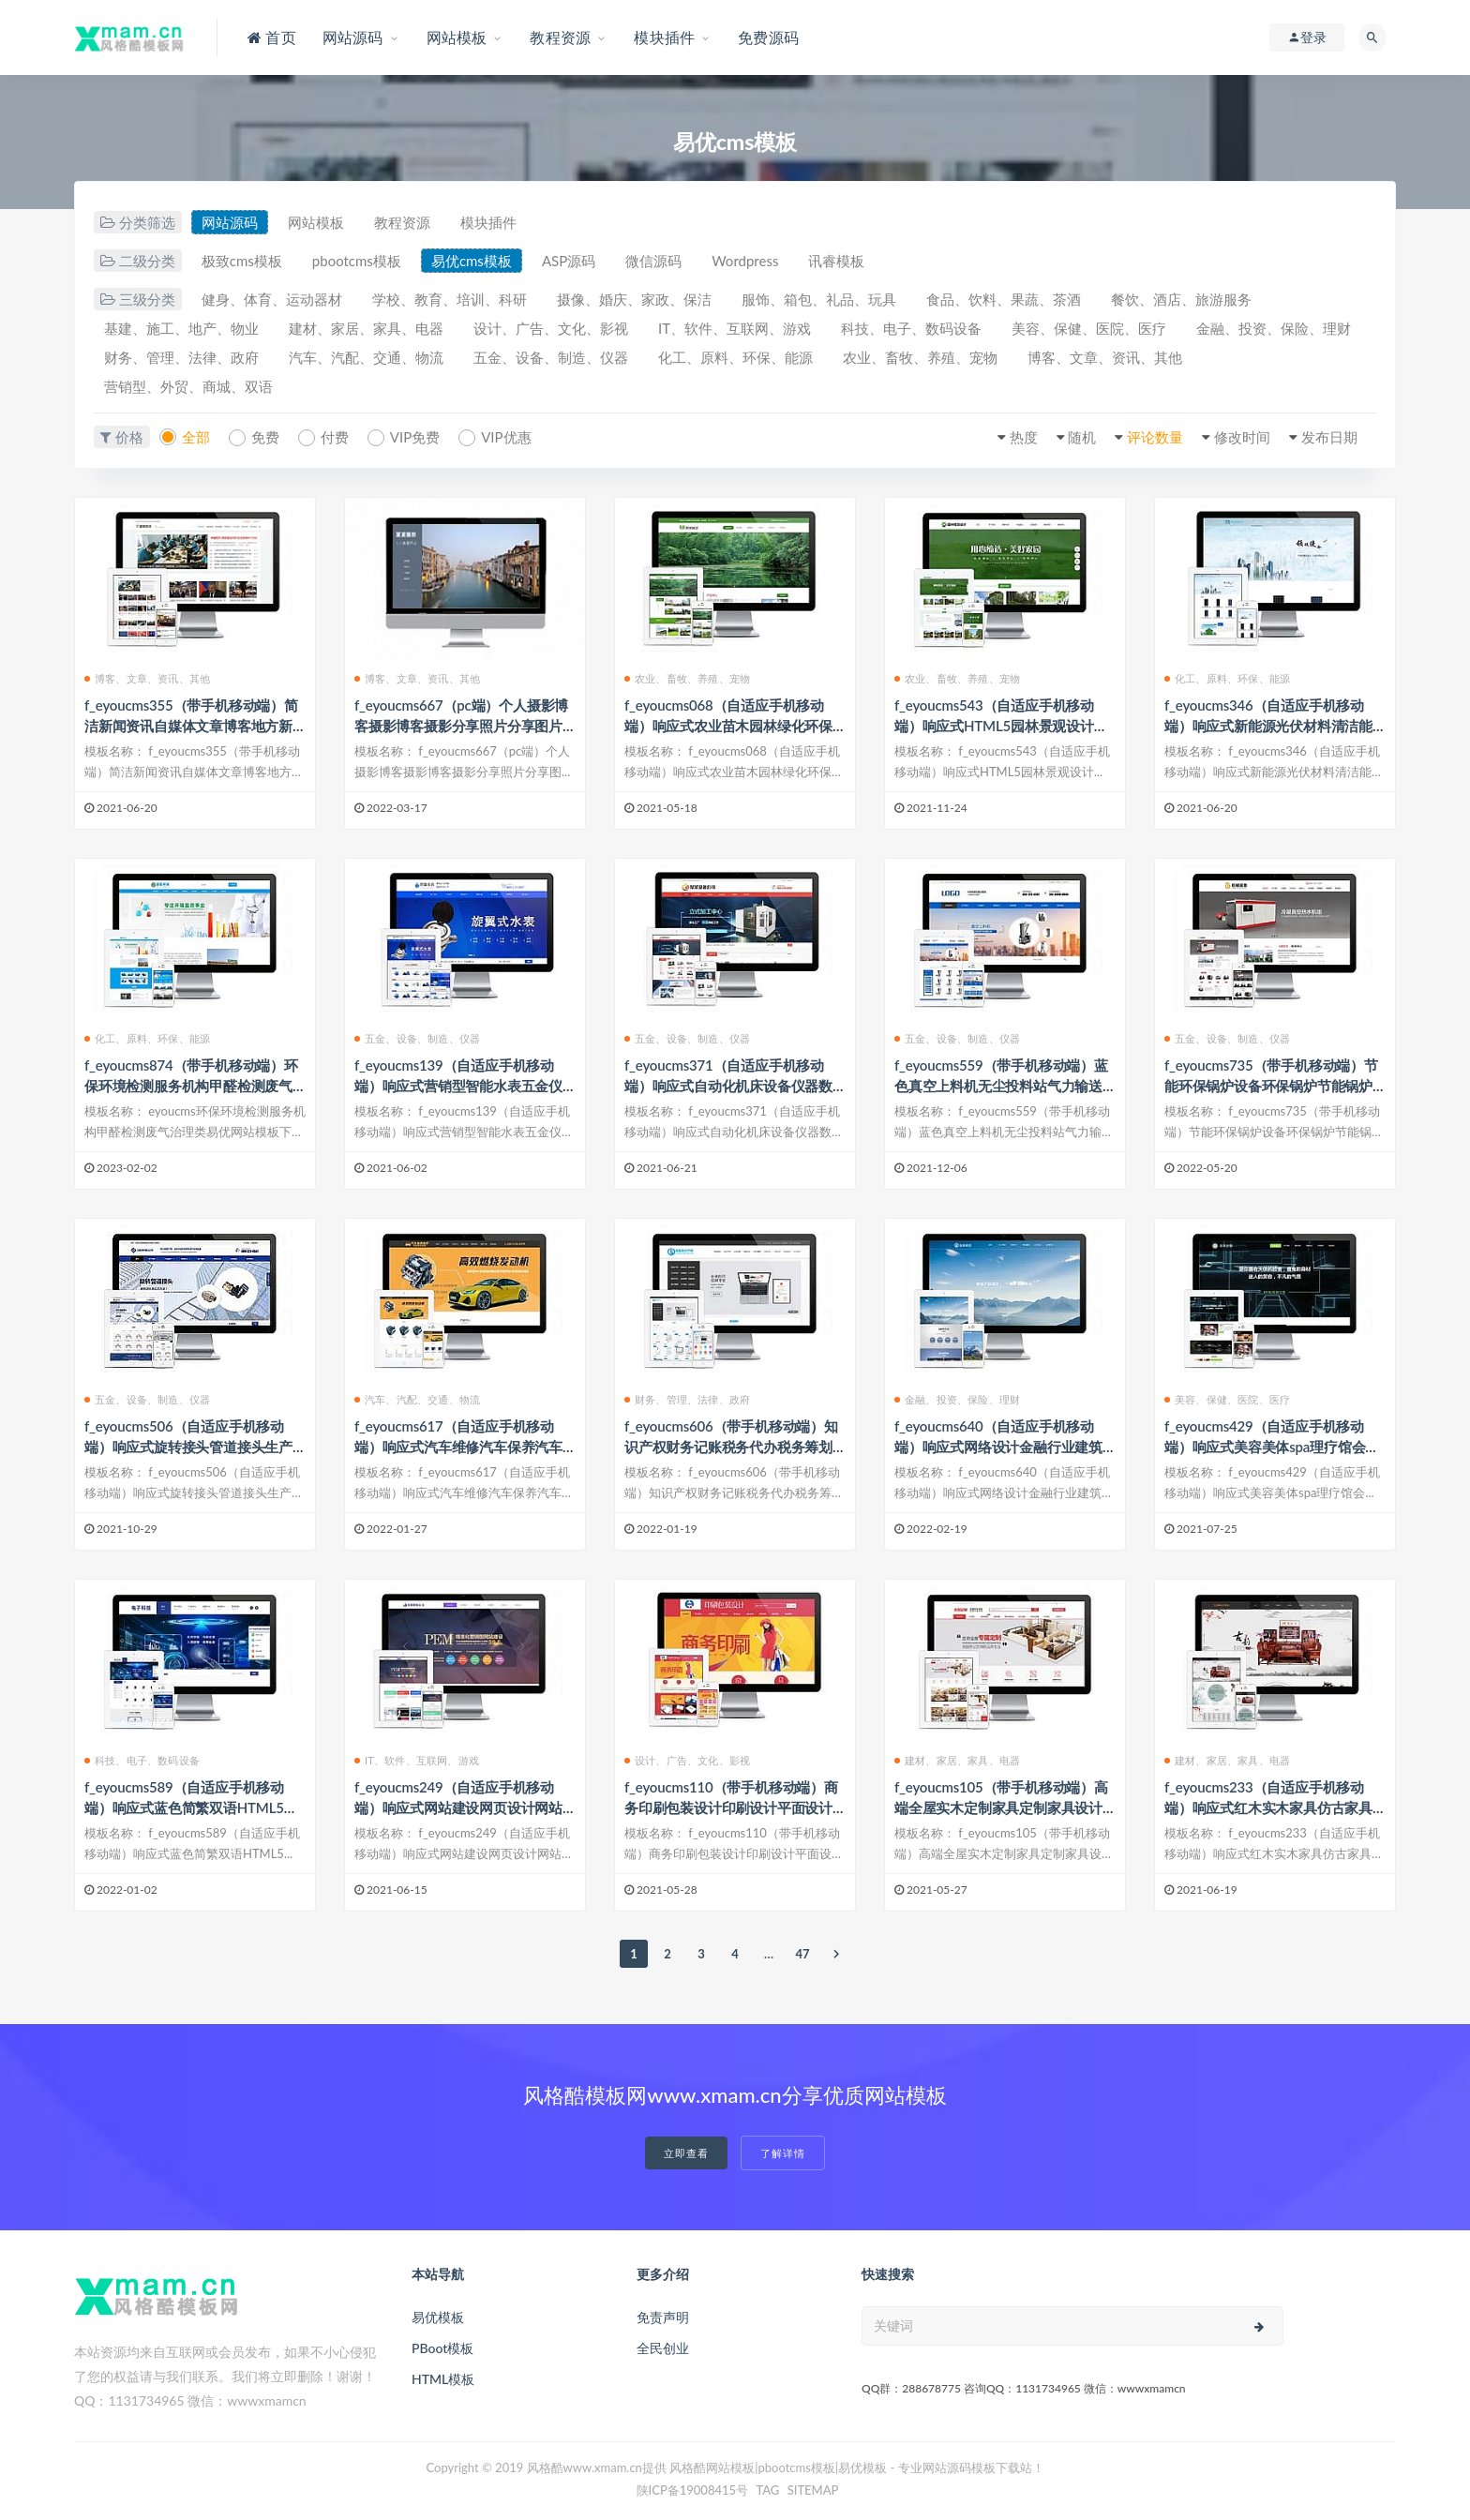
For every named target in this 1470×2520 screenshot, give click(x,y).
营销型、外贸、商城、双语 (188, 386)
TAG (767, 2490)
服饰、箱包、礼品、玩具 (819, 299)
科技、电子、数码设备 (911, 328)
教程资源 (402, 222)
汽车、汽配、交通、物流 (366, 357)
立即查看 (686, 2153)
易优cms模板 (471, 260)
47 (802, 1953)
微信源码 (653, 260)
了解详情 (782, 2153)
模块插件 (488, 222)
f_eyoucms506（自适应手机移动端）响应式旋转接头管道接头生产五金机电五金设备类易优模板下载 (188, 1447)
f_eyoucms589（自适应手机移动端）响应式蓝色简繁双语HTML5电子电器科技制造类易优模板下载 (191, 1807)
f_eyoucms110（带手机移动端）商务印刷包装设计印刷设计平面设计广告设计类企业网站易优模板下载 (731, 1807)
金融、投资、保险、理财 (1273, 328)
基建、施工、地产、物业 (181, 328)
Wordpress (745, 260)
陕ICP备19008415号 (693, 2490)
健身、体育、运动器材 (272, 299)
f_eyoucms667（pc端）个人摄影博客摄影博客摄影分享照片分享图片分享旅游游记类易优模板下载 (461, 726)
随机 (1082, 436)
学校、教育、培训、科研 (449, 299)
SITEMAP (813, 2490)
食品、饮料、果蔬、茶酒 (1003, 299)
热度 (1024, 436)
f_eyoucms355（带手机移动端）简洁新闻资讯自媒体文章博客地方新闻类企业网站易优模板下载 (191, 726)
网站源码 (230, 222)
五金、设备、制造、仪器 (550, 357)
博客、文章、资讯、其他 (1105, 357)
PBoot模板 (442, 2348)
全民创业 (663, 2348)
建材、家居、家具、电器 (366, 328)
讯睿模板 (836, 260)
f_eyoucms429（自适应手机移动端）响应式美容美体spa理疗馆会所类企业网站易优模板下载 (1271, 1447)
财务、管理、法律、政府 (181, 357)
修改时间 (1242, 436)
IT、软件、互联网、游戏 (734, 328)
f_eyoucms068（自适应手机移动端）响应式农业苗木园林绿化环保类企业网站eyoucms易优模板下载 (728, 726)
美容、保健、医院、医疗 (1089, 328)
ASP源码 (568, 260)
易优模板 (438, 2317)
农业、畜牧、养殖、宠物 (920, 357)
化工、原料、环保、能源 (735, 357)
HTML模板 (443, 2379)
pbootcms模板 (356, 260)
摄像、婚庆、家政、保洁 (634, 299)
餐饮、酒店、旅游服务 (1181, 299)
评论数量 (1155, 436)
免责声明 (663, 2317)
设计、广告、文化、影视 (550, 328)
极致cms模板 (242, 260)
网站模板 (316, 222)
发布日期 (1329, 436)
